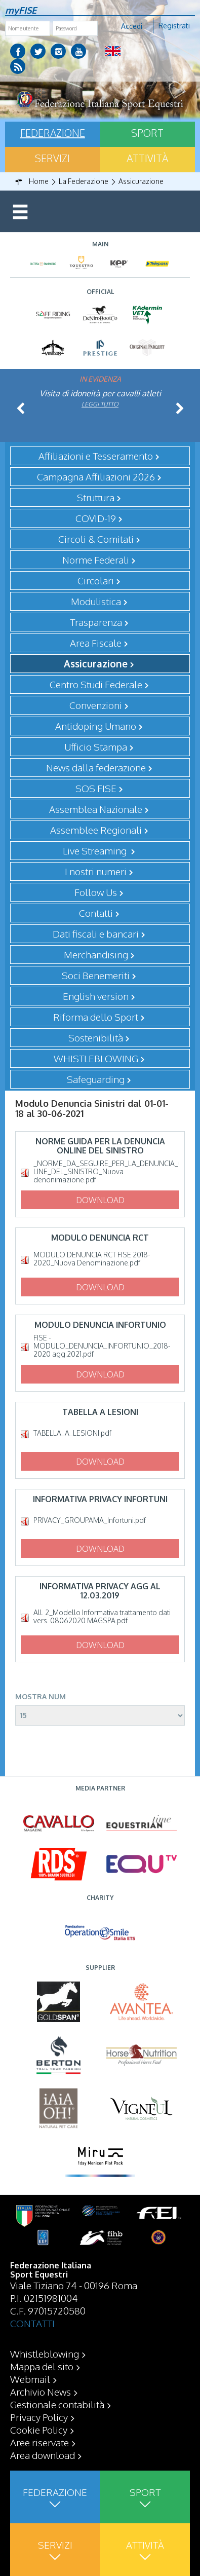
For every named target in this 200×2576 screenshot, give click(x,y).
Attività (147, 158)
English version (96, 996)
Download (100, 1200)
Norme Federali (95, 559)
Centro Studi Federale (96, 684)
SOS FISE (95, 788)
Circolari (95, 580)
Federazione (52, 132)
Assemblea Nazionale (95, 809)
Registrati (174, 25)
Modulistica (96, 601)
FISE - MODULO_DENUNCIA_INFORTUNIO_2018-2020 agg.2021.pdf (102, 1346)
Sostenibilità (95, 1037)
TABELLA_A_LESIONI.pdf (72, 1433)
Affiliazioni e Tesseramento (95, 456)
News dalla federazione (96, 767)
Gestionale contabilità (57, 2404)
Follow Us (95, 892)
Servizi (52, 158)
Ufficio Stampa (95, 746)
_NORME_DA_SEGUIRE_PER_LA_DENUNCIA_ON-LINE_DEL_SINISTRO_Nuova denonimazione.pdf (106, 1172)
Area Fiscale (96, 643)
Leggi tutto (100, 404)
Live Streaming (96, 850)
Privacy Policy (39, 2417)
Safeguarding (96, 1079)
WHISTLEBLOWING (96, 1058)
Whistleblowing (44, 2353)
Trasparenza (96, 622)
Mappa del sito (41, 2366)
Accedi (131, 26)
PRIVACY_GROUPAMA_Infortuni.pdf (89, 1520)
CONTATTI (32, 2323)
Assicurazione (96, 663)
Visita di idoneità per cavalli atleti (100, 393)
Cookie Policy (38, 2429)
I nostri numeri (96, 871)
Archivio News (40, 2391)
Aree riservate (39, 2442)
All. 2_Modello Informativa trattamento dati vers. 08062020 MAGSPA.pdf (102, 1617)
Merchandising (96, 954)
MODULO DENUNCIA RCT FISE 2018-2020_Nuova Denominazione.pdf (91, 1259)
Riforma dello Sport (95, 1017)
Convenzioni (95, 705)
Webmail (30, 2379)
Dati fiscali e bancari (96, 933)
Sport (147, 132)
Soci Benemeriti (96, 975)
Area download (42, 2455)
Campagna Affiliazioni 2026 (96, 476)
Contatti (96, 913)
